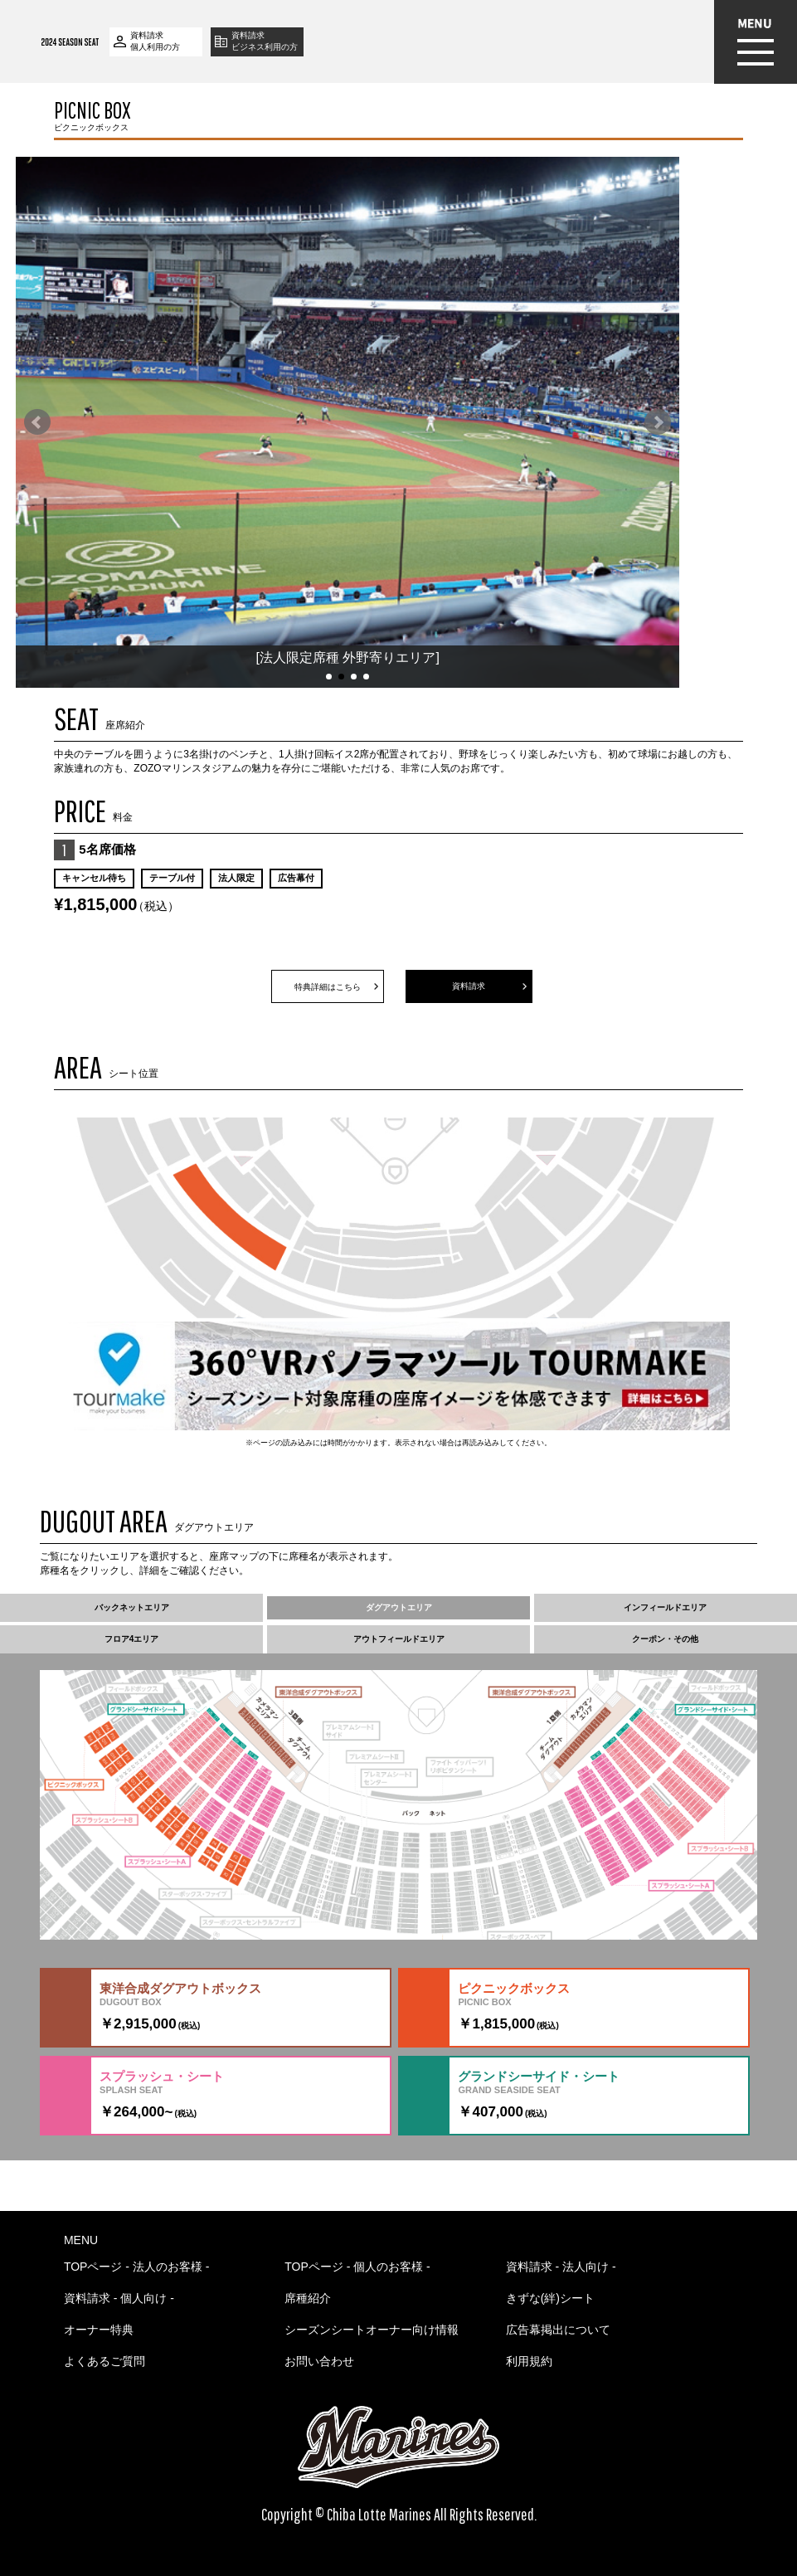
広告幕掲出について (558, 2329)
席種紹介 (307, 2298)
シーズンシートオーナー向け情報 (371, 2329)
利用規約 (529, 2361)
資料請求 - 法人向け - (561, 2266)
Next (657, 422)
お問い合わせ (319, 2361)
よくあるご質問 (104, 2361)
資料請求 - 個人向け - (119, 2298)
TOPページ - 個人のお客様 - (357, 2266)
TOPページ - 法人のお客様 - (137, 2266)
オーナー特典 (99, 2329)
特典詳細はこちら (327, 986)
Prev (37, 422)
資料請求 (468, 986)
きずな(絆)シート (550, 2298)
